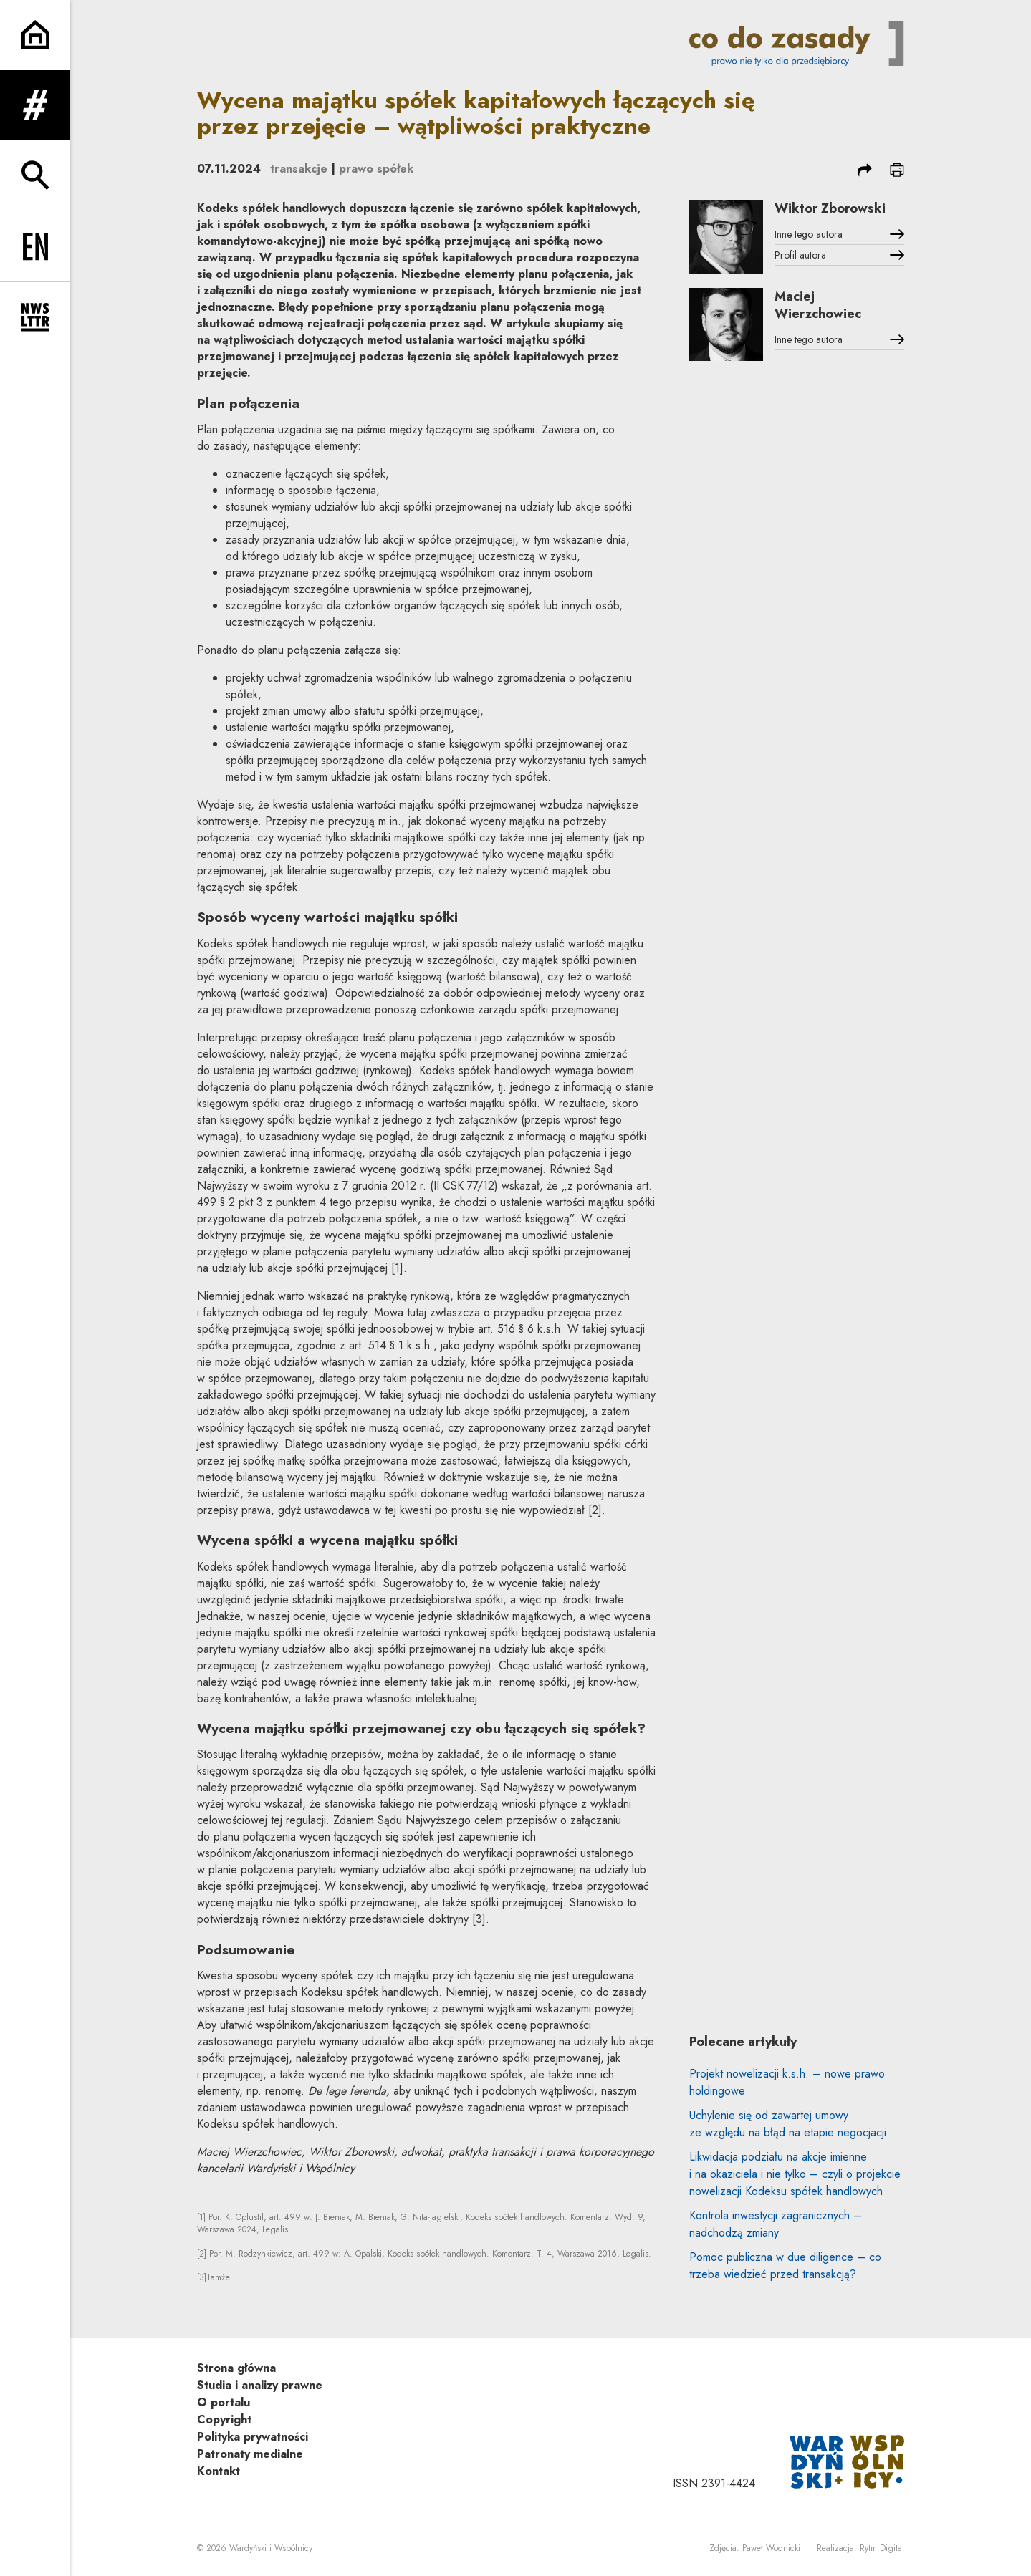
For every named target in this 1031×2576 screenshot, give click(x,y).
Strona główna (236, 2368)
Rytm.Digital (882, 2548)
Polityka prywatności (252, 2436)
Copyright (224, 2419)
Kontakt (218, 2471)
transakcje (298, 168)
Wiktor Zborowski (830, 208)
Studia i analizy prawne (259, 2385)
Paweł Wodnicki (771, 2548)
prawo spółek (376, 168)
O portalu (223, 2402)
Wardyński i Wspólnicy (270, 2548)
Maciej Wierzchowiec (818, 305)
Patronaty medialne (250, 2454)
